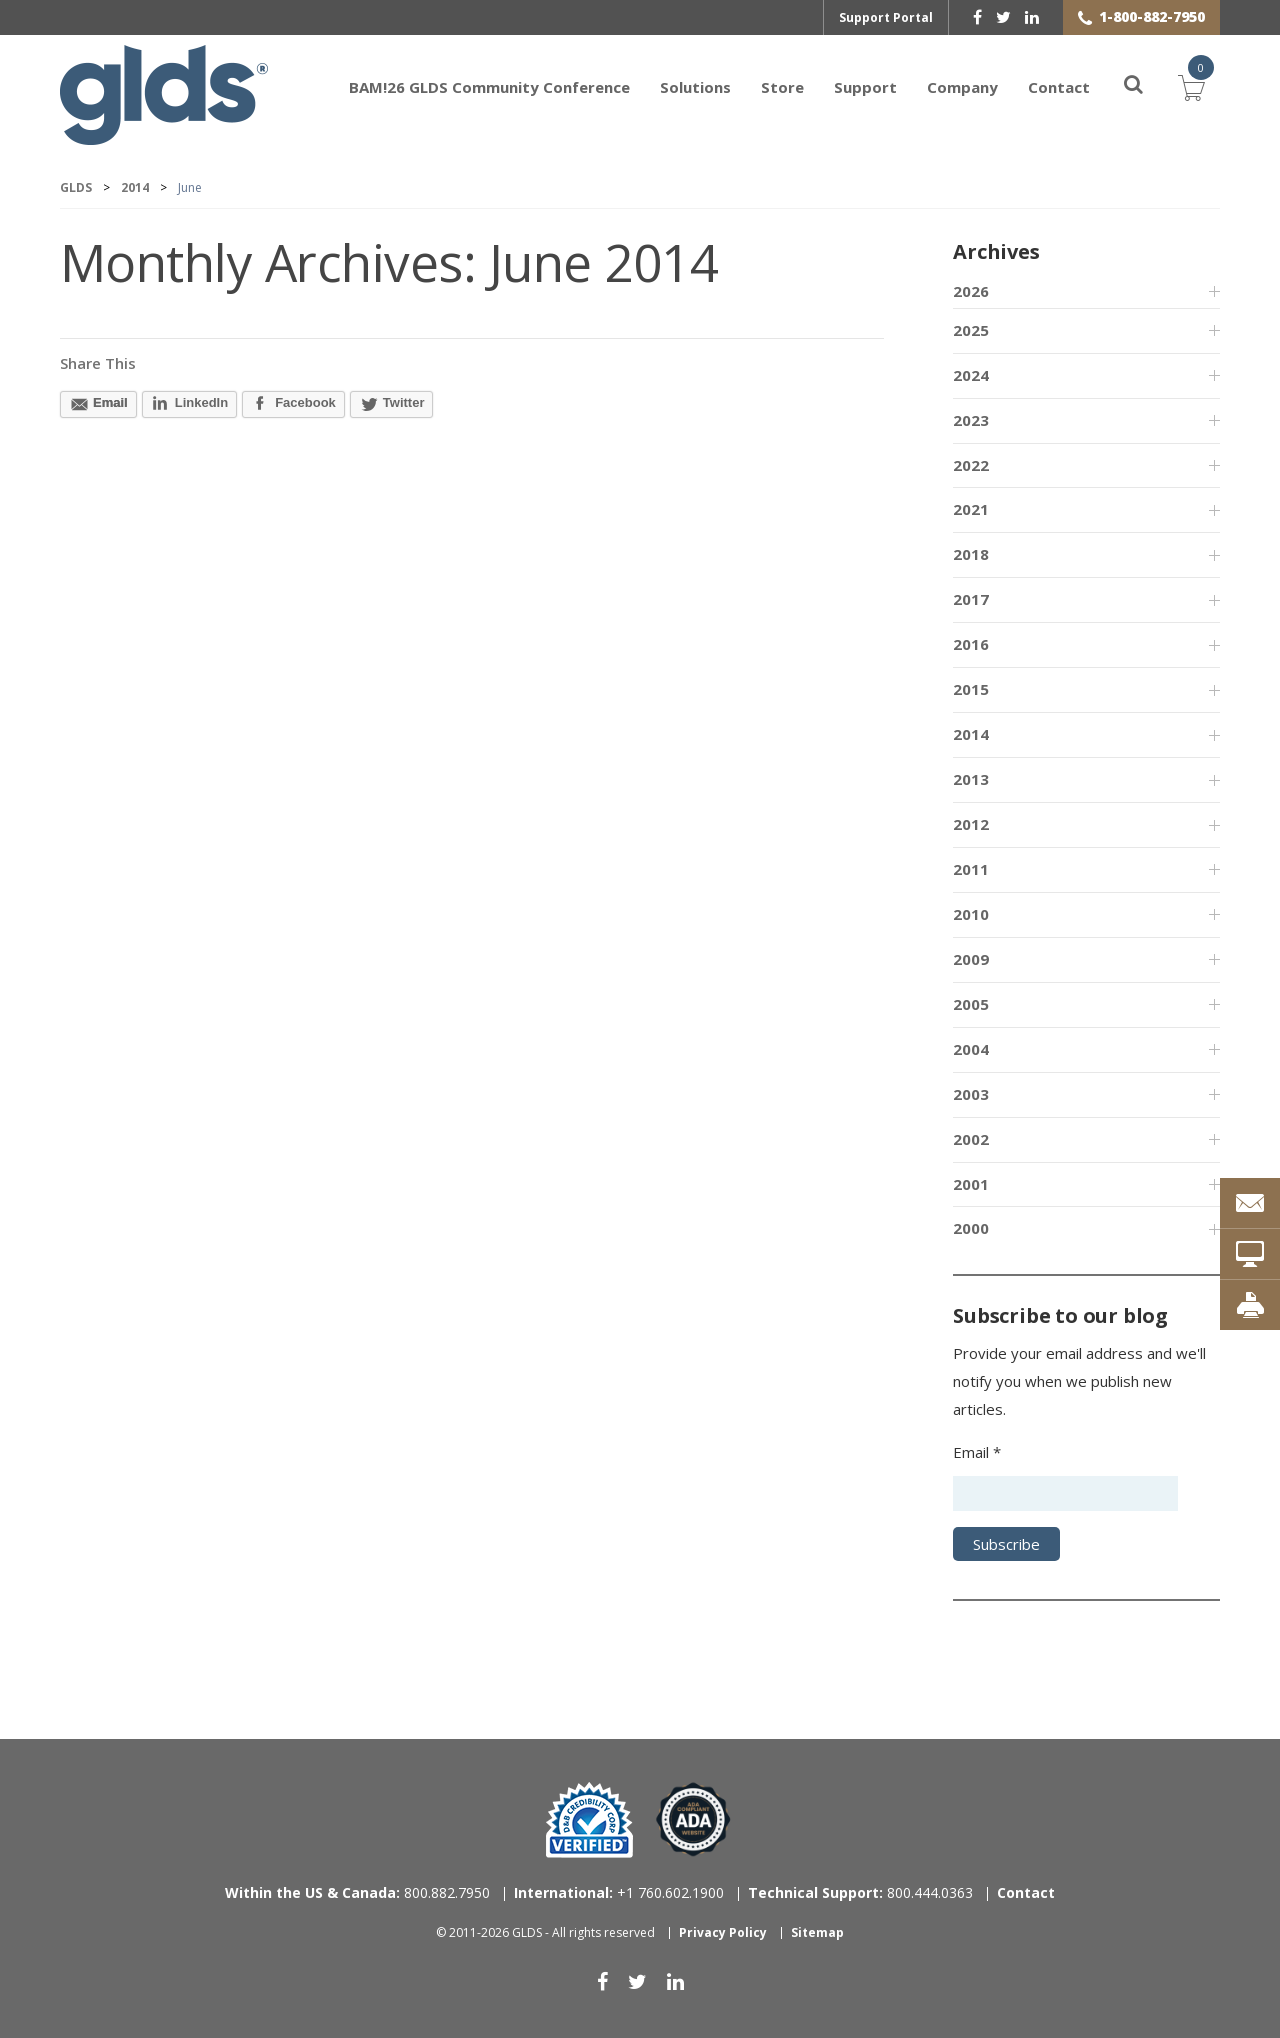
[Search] (1122, 87)
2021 (971, 509)
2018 (971, 554)
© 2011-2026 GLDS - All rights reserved (545, 1932)
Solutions (695, 87)
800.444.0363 (860, 1892)
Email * (977, 1452)
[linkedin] (1032, 17)
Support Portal (886, 17)
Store (782, 87)
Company (962, 87)
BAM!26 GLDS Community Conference (489, 87)
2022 (971, 465)
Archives (996, 251)
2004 (971, 1049)
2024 (971, 375)
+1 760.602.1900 (619, 1892)
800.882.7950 (357, 1892)
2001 (971, 1184)
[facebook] (977, 17)
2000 (971, 1228)
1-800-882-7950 (1152, 16)
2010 (971, 914)
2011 (971, 869)
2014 (971, 734)
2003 (971, 1094)
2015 (971, 689)
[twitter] (1003, 17)
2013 (971, 779)
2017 (971, 599)
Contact (1059, 87)
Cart (1192, 85)
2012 (971, 824)
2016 (971, 644)
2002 (971, 1139)
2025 (971, 330)
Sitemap (817, 1932)
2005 (971, 1004)
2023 (971, 420)
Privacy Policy (723, 1932)
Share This (98, 363)
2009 (971, 959)
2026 (971, 291)
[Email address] (1065, 1493)
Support (865, 87)
